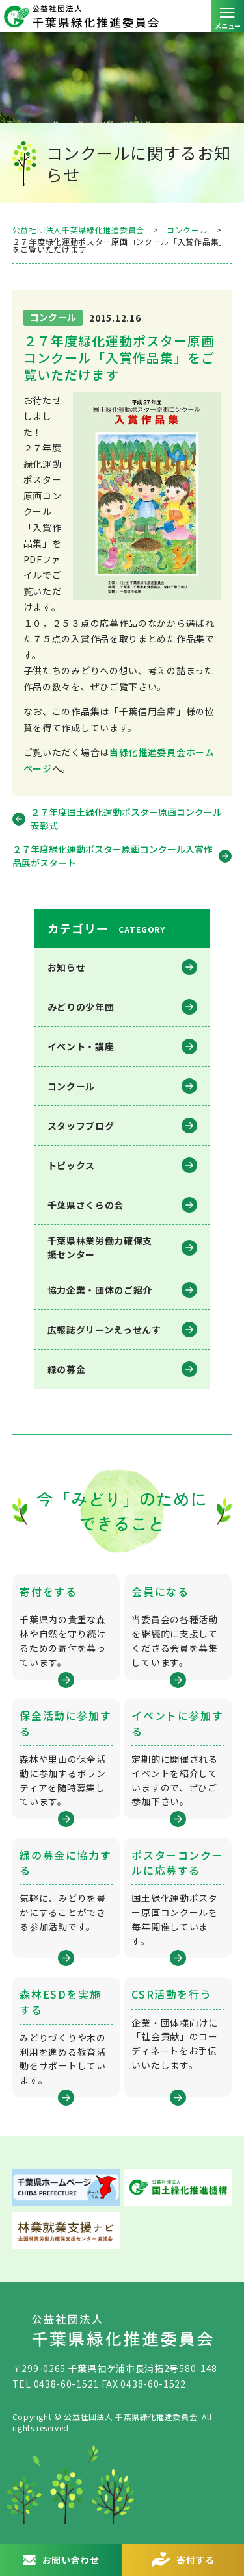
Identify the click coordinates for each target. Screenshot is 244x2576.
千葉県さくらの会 (85, 1204)
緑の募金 (66, 1369)
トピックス (71, 1165)
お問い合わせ (71, 2559)
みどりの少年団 (81, 1006)
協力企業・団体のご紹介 (100, 1289)
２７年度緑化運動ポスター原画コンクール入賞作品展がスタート (112, 855)
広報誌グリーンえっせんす (104, 1329)
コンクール (71, 1086)
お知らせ (66, 967)
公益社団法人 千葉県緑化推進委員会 (122, 16)
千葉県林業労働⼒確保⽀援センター (100, 1247)
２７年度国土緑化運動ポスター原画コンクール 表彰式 (126, 818)
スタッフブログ (81, 1125)
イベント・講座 (81, 1046)
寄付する (195, 2559)
